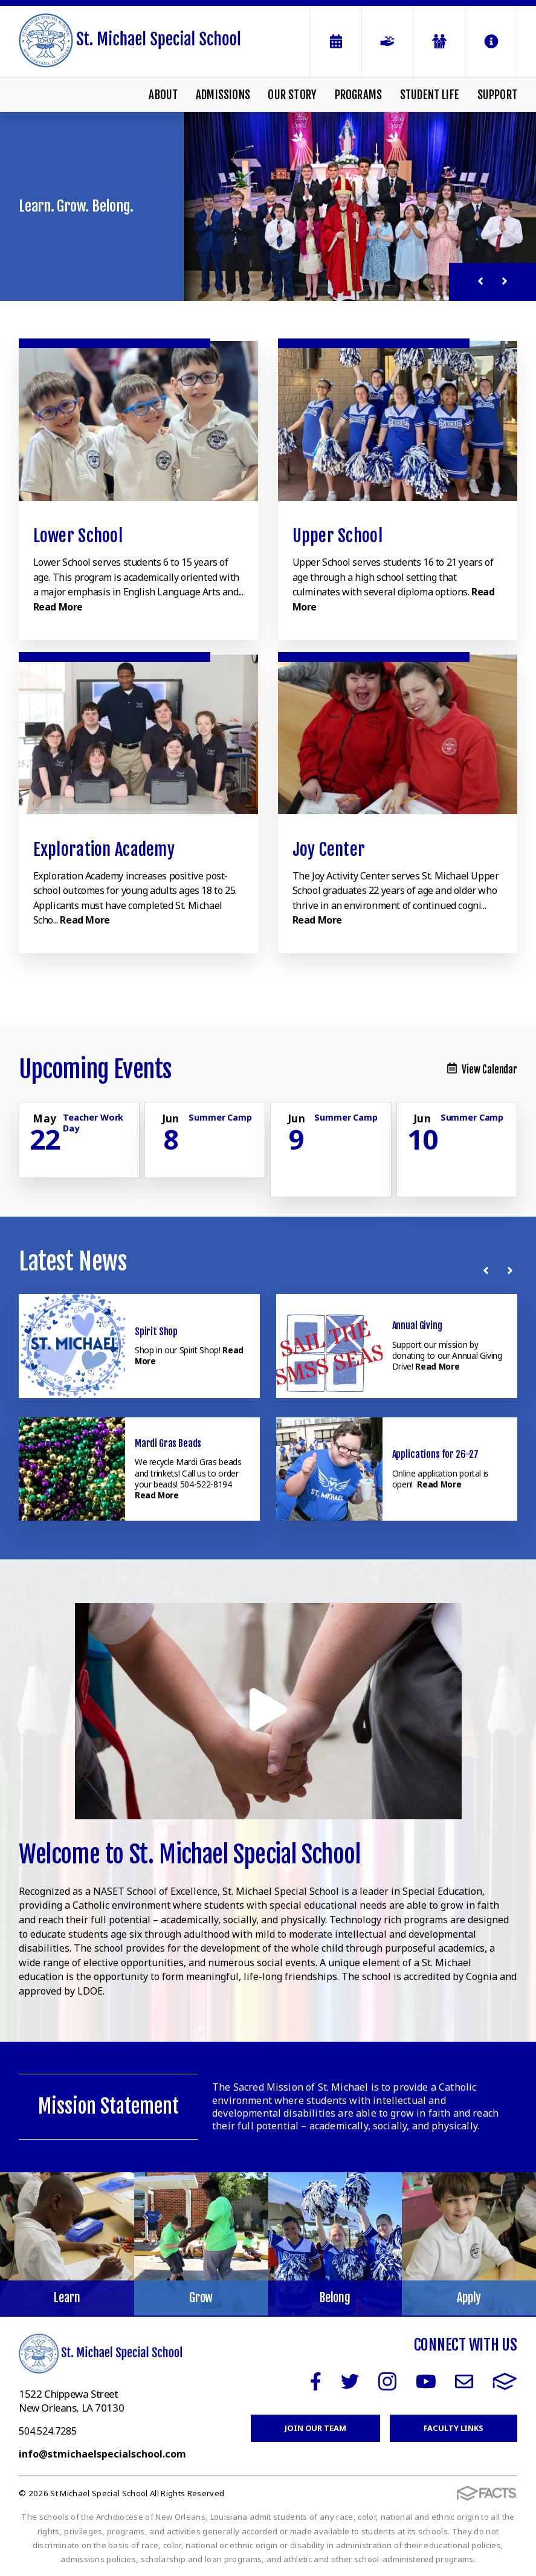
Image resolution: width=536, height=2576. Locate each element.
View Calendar (482, 1069)
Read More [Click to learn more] (58, 606)
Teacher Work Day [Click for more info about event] (93, 1122)
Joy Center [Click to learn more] (329, 849)
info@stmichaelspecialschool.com (102, 2454)
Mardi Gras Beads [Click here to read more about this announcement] (168, 1443)
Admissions (223, 95)
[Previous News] (488, 1270)
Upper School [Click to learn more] (337, 535)
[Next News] (512, 1270)
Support (497, 95)
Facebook (315, 2381)
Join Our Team (315, 2427)
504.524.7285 (48, 2431)
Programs (359, 95)
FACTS (504, 2381)
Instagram (387, 2381)
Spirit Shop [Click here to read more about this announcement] (156, 1331)
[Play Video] (268, 1711)
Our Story (292, 95)
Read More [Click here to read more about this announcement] (437, 1366)
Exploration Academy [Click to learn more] (104, 849)
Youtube (426, 2381)
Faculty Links (453, 2427)
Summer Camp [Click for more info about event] (220, 1117)
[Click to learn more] (138, 421)
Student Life (429, 95)
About (163, 95)
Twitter (350, 2381)
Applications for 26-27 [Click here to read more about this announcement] (435, 1454)
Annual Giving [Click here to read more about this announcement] (417, 1325)
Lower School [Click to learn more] (78, 535)
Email (464, 2381)
